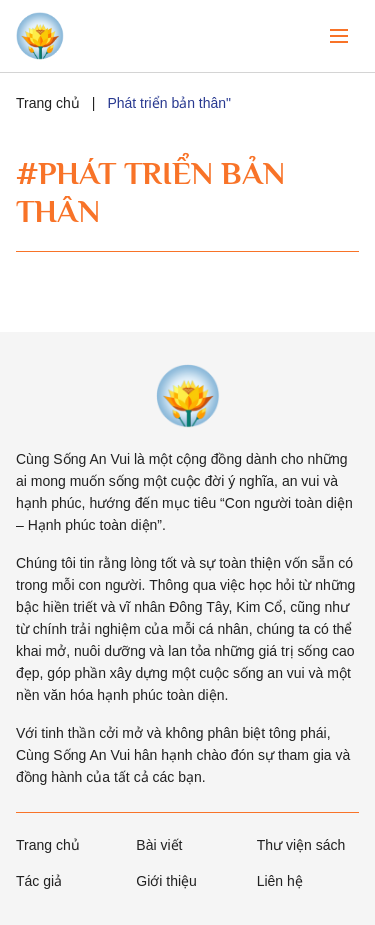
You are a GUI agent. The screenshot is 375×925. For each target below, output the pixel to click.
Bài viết (159, 845)
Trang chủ (48, 103)
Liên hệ (280, 881)
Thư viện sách (301, 845)
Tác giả (39, 881)
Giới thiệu (166, 881)
